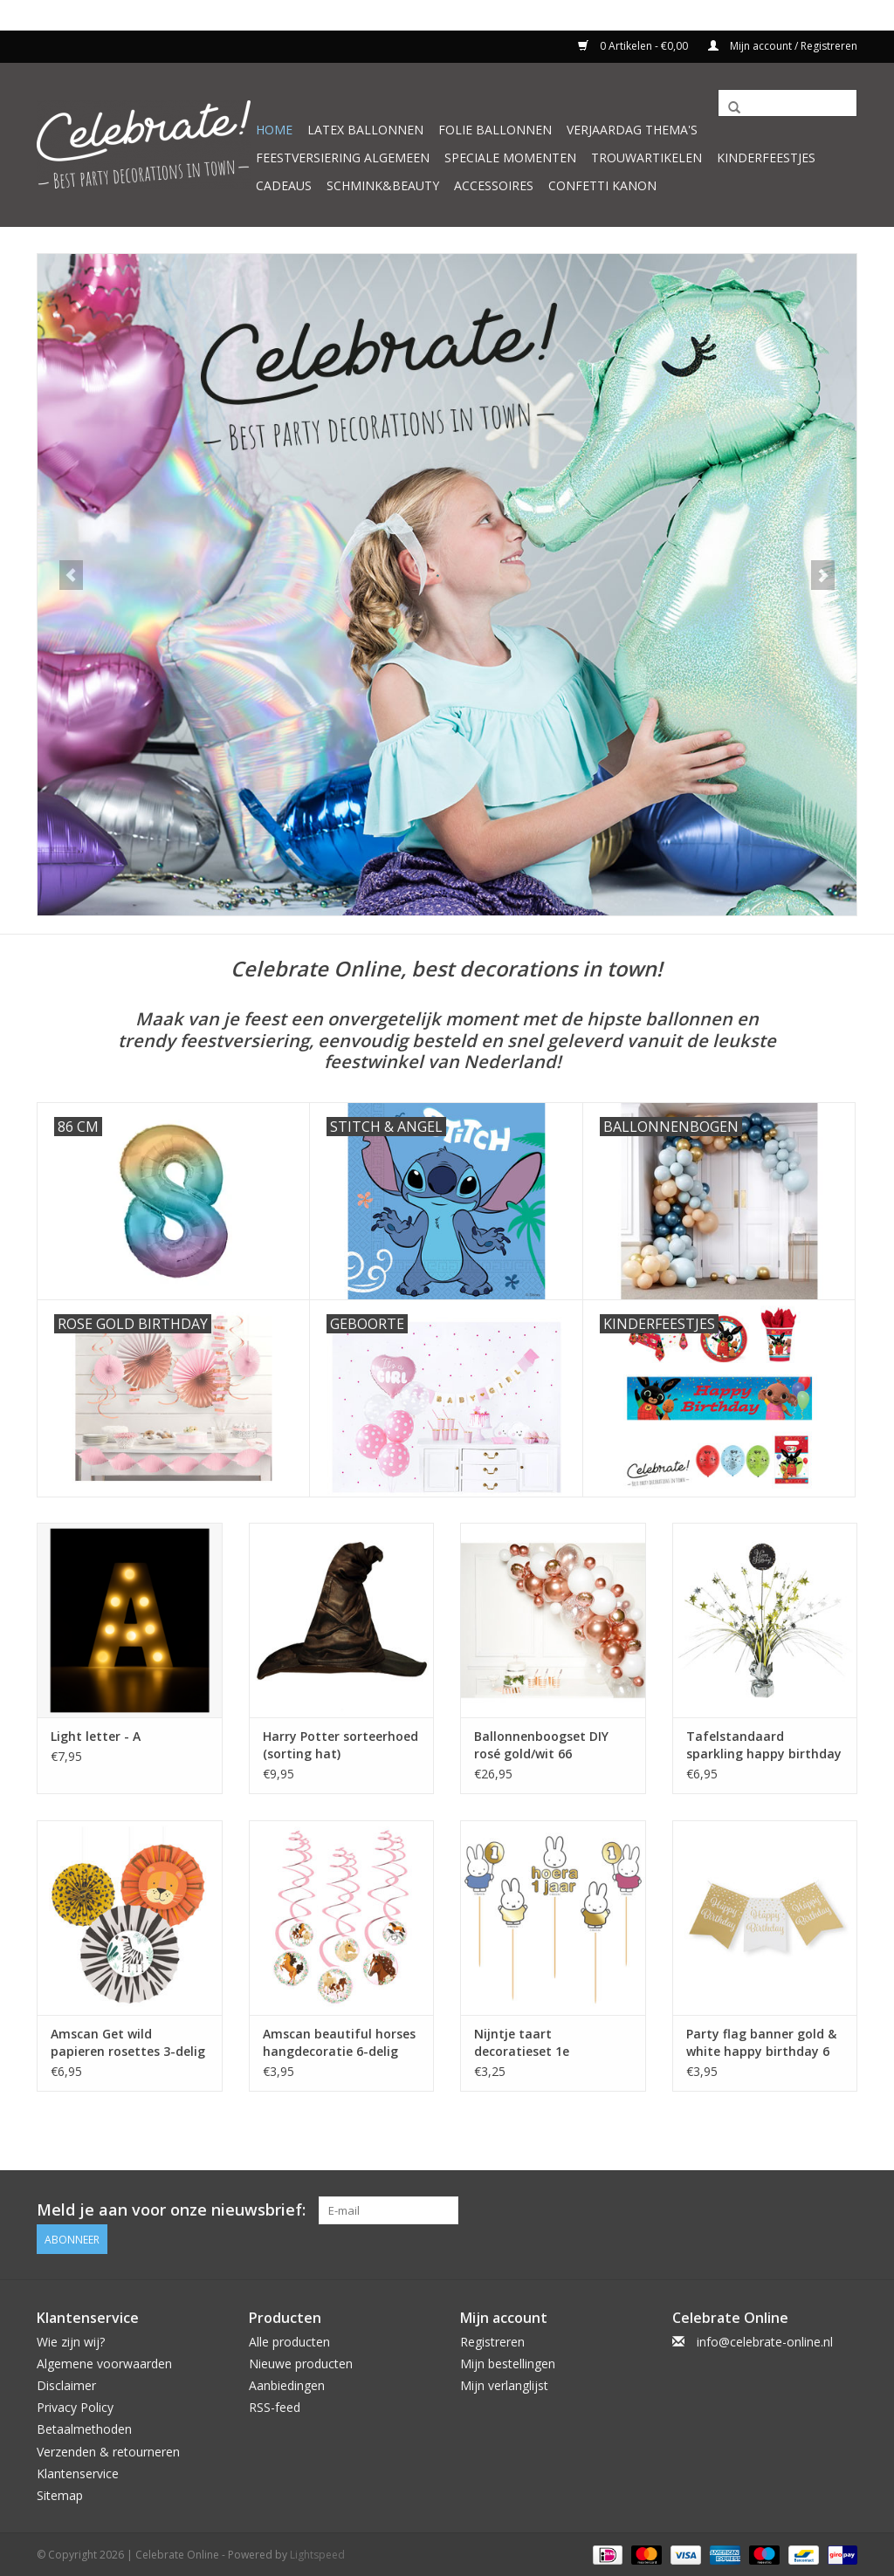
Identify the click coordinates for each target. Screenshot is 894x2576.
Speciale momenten (510, 157)
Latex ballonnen (365, 129)
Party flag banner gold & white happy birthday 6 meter (761, 2042)
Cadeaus (284, 185)
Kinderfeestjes (766, 157)
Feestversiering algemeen (343, 157)
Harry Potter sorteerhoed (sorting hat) (340, 1745)
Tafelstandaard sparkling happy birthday (764, 1745)
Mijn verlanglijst (504, 2383)
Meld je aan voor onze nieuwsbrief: (171, 2210)
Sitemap (60, 2493)
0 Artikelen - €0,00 (634, 45)
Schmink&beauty (383, 185)
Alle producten (289, 2340)
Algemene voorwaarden (104, 2361)
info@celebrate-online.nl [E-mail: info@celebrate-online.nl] (765, 2340)
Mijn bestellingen (507, 2361)
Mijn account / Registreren (782, 45)
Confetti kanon (602, 185)
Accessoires (493, 185)
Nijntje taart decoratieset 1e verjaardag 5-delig (530, 2042)
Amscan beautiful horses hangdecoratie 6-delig (339, 2042)
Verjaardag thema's (632, 129)
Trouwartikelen (646, 157)
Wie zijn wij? (71, 2340)
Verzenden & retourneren (108, 2449)
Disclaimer (66, 2383)
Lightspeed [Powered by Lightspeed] (317, 2552)
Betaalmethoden (84, 2427)
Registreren (492, 2340)
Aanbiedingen (287, 2383)
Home (274, 129)
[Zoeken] (787, 103)
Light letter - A (96, 1736)
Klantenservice (78, 2471)
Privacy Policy (75, 2405)
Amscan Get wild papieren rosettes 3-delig (128, 2042)
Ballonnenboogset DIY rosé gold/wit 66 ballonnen (541, 1745)
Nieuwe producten (301, 2361)
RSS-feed (274, 2405)
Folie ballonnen (495, 129)
